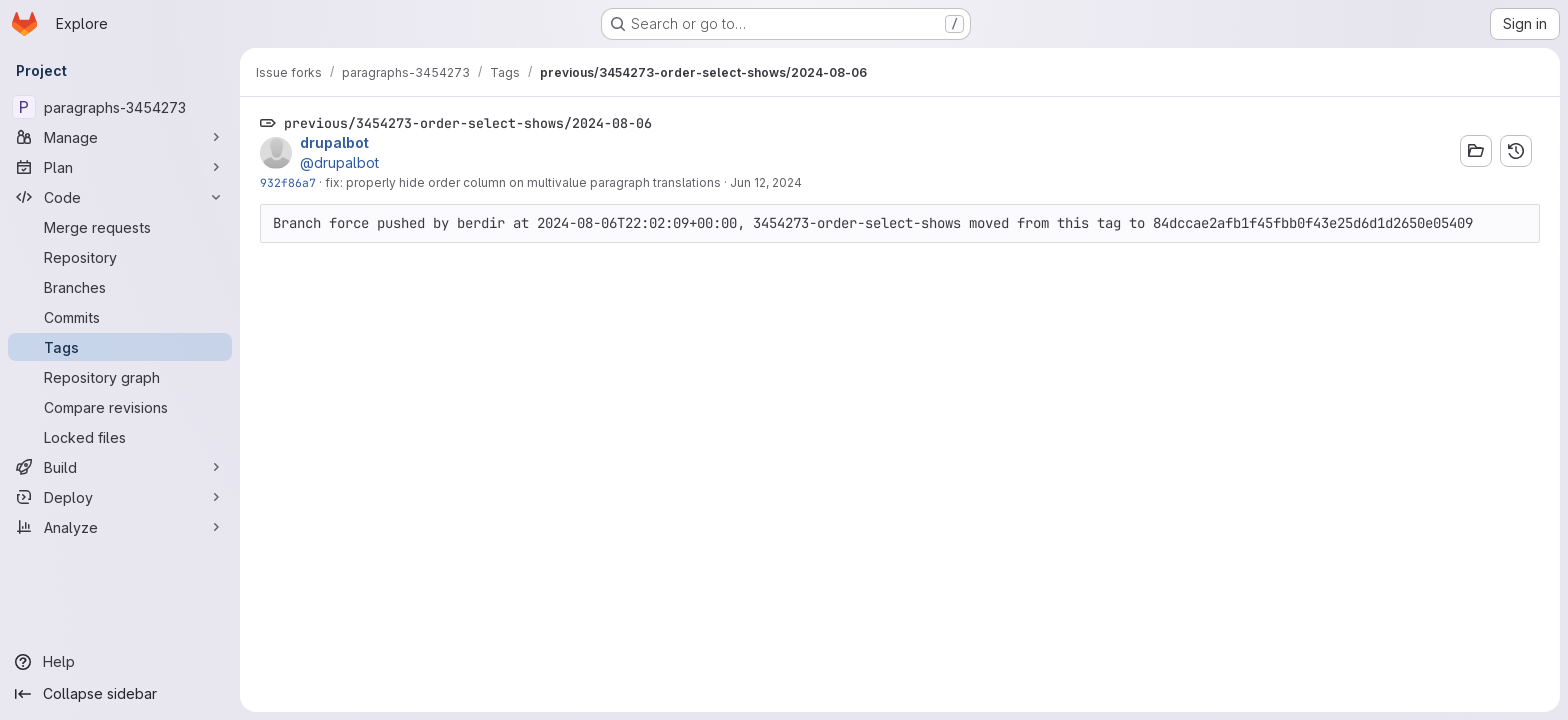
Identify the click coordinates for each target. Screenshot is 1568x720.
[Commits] (120, 317)
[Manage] (120, 137)
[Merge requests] (120, 227)
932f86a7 (288, 182)
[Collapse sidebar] (120, 694)
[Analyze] (120, 527)
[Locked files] (120, 437)
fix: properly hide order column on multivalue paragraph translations (523, 182)
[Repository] (120, 257)
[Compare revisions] (120, 407)
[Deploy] (120, 497)
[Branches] (120, 287)
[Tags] (120, 347)
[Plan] (120, 167)
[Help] (120, 662)
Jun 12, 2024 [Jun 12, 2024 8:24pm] (766, 182)
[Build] (120, 467)
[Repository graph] (120, 377)
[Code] (120, 197)
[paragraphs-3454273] (120, 107)
